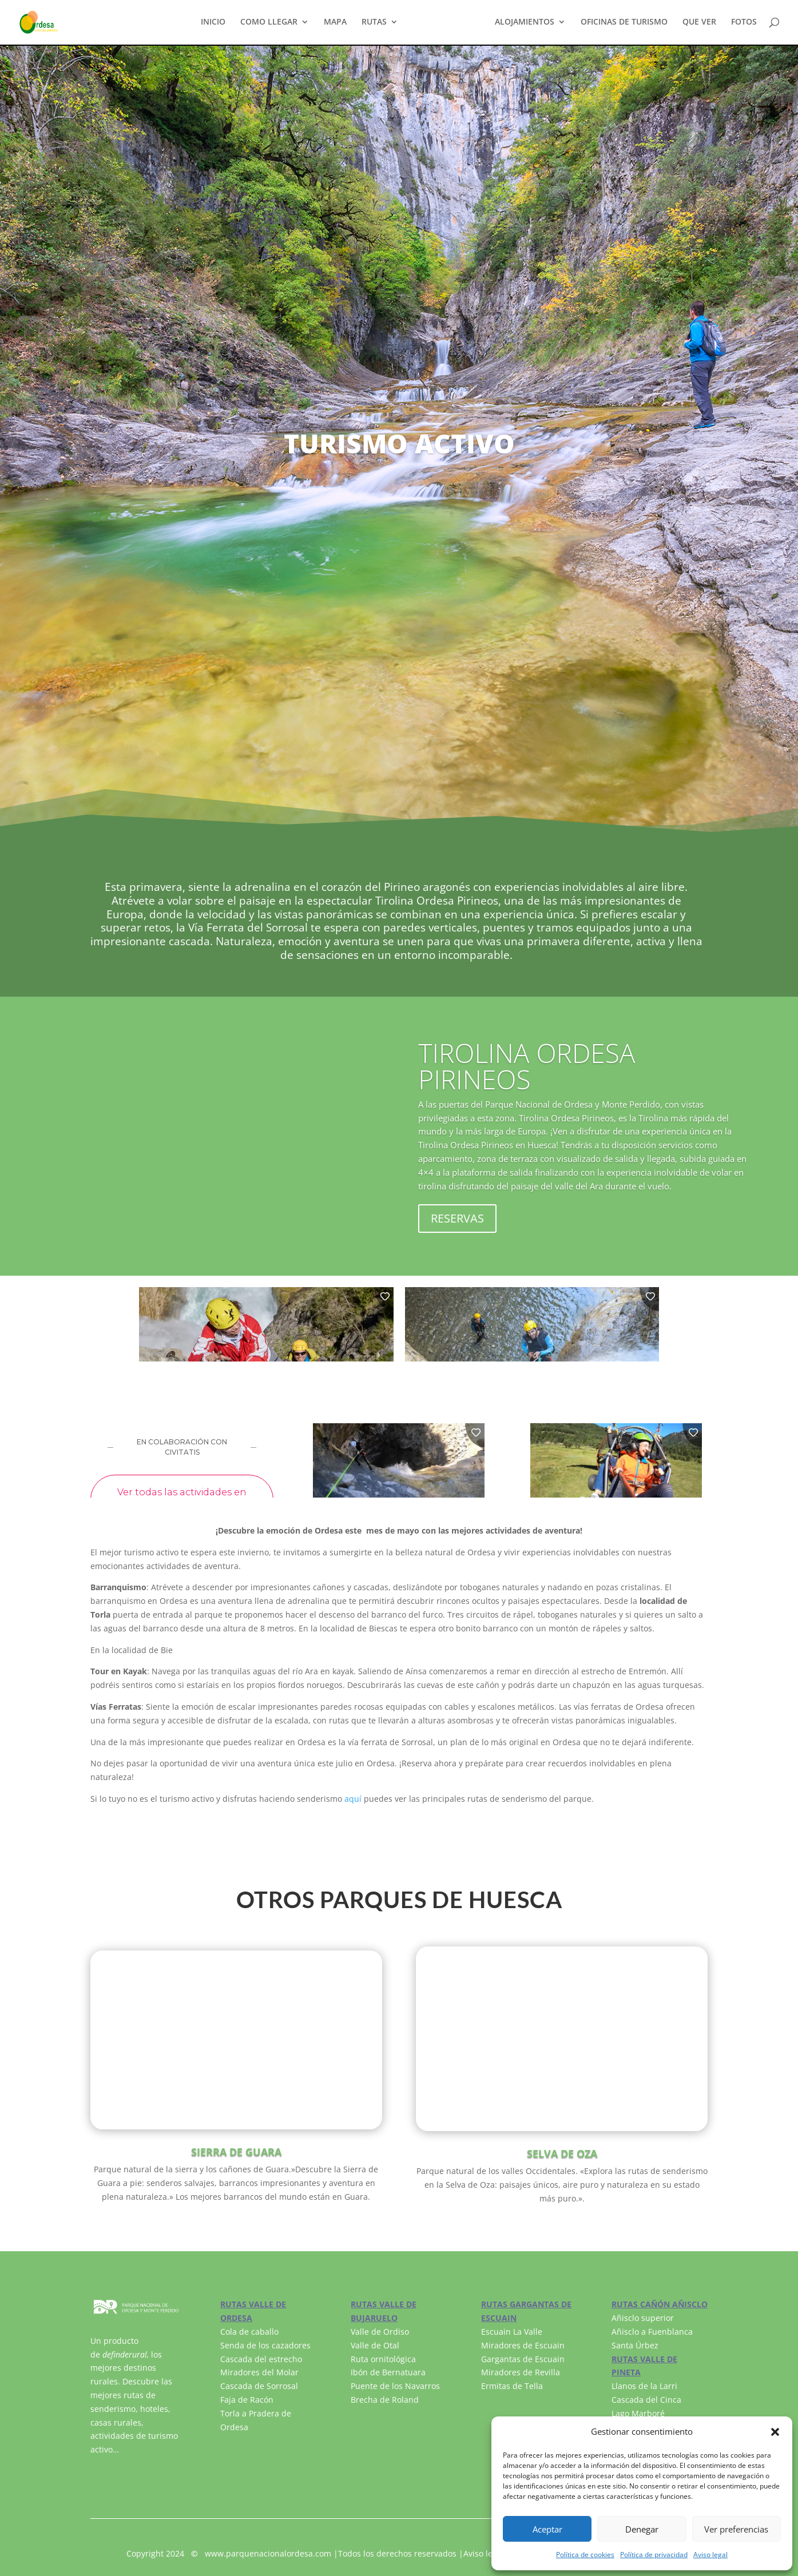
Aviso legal (710, 2554)
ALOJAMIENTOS (524, 23)
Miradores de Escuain (523, 2345)
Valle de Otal (375, 2345)
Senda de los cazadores (265, 2345)
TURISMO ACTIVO (446, 23)
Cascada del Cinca (646, 2399)
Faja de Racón (246, 2399)
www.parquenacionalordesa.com (268, 2553)
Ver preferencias (736, 2529)
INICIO (213, 23)
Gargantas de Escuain (523, 2359)
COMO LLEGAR (268, 23)
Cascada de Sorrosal (259, 2385)
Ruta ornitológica (383, 2359)
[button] (775, 2432)
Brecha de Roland (385, 2399)
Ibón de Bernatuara (388, 2372)
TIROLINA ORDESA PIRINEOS (526, 1066)
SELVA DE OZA (562, 2153)
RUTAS (374, 23)
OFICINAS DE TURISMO (624, 23)
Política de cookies (585, 2554)
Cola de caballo (249, 2331)
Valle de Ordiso (380, 2331)
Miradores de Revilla (520, 2372)
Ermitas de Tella (512, 2385)
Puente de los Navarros (395, 2385)
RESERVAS (457, 1218)
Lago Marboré (638, 2413)
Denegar (641, 2529)
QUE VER (699, 23)
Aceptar (547, 2529)
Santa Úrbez (635, 2345)
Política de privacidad (654, 2554)
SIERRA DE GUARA (236, 2152)
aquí (353, 1798)
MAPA (335, 23)
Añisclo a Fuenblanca (652, 2331)
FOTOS (744, 23)
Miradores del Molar (259, 2372)
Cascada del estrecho (261, 2359)
